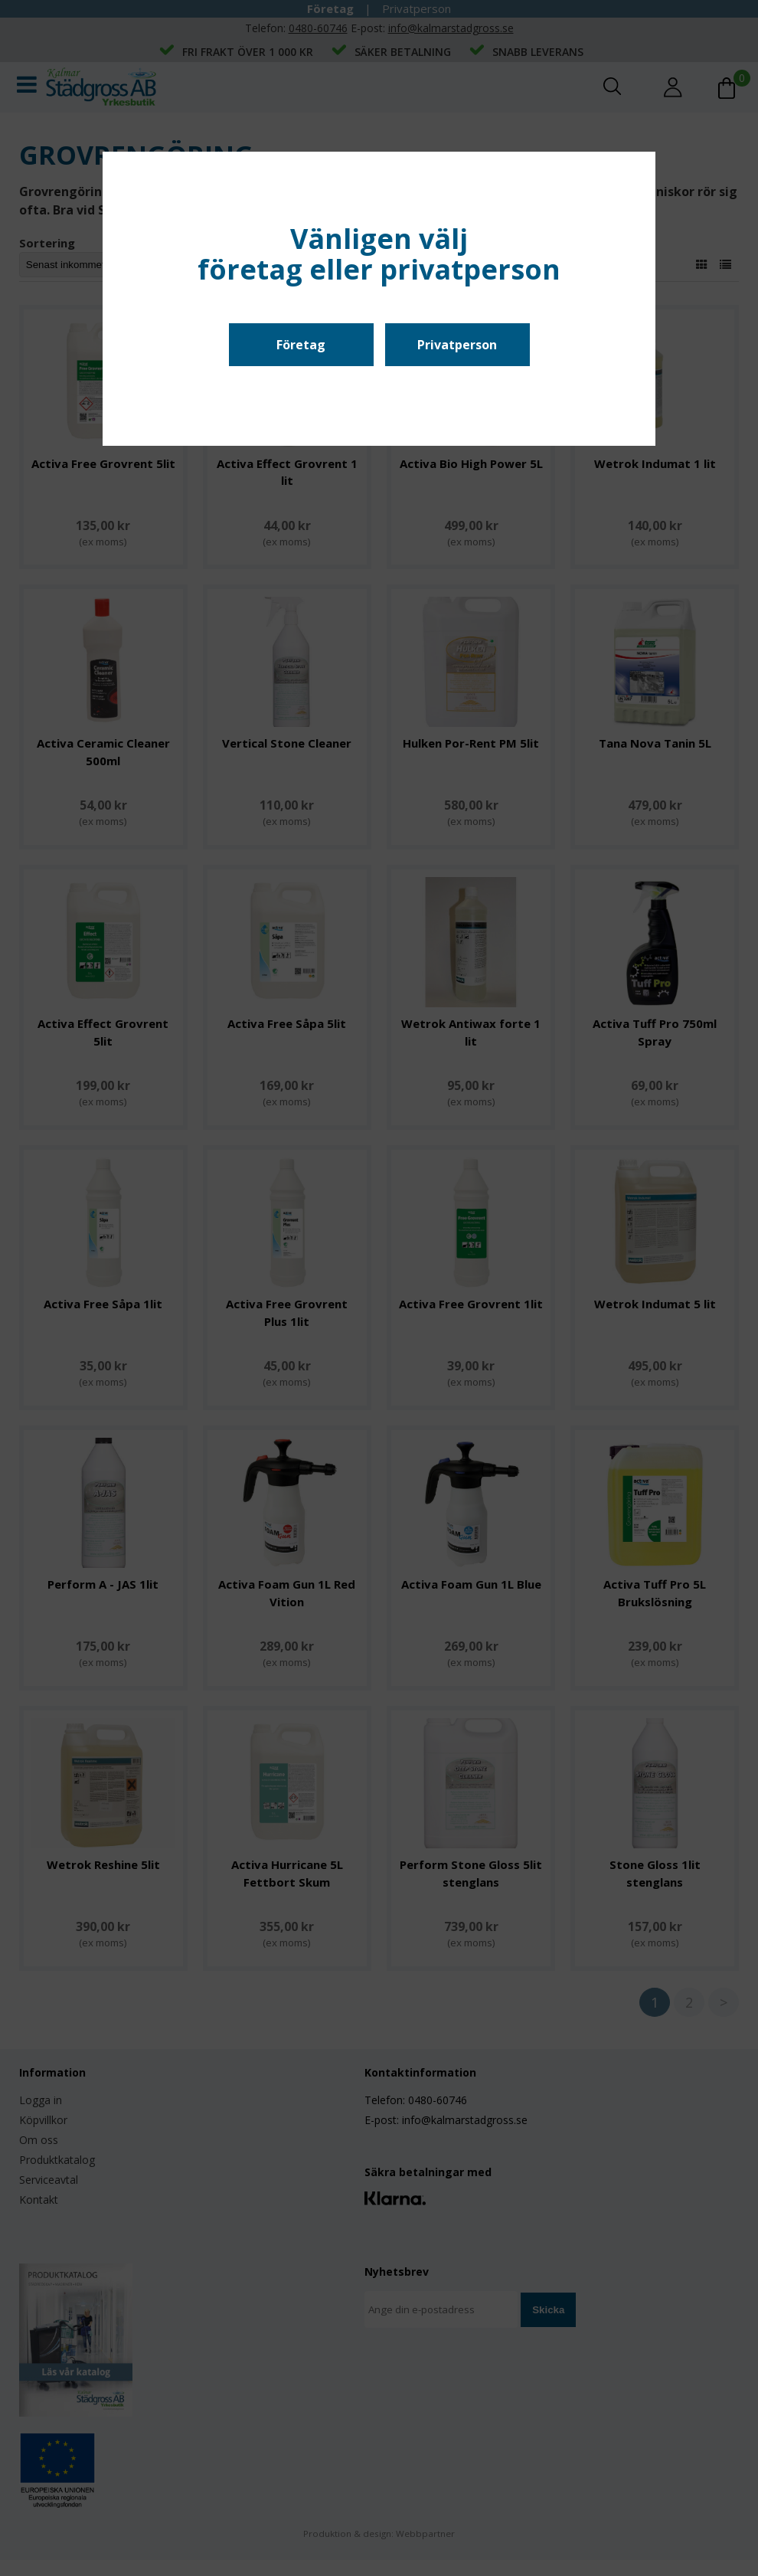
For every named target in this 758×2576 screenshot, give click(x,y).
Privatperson (457, 344)
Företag (300, 344)
